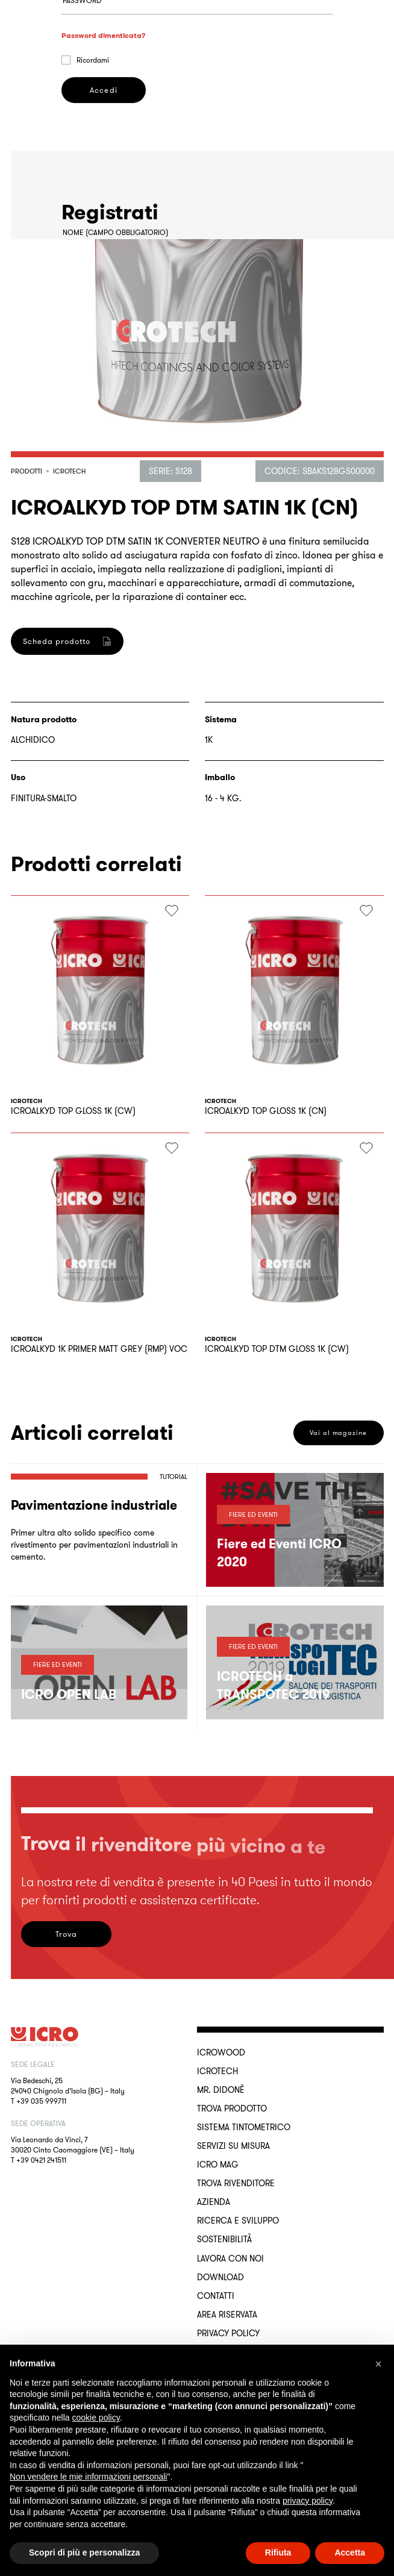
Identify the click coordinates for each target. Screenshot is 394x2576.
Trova (66, 1934)
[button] (378, 2364)
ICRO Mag (218, 2164)
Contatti (215, 2296)
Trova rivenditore (236, 2183)
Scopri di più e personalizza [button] (84, 2552)
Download (220, 2277)
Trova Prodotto (232, 2108)
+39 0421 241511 (41, 2160)
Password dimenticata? (103, 115)
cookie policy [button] (96, 2417)
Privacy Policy (228, 2333)
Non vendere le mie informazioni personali (88, 2476)
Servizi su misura (233, 2146)
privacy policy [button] (308, 2501)
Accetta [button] (349, 2552)
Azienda (213, 2202)
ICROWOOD (221, 2052)
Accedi (103, 169)
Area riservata (227, 2314)
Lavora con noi (230, 2258)
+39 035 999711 (41, 2101)
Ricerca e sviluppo (238, 2220)
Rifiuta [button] (278, 2552)
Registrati (104, 759)
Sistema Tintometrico (243, 2127)
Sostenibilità (224, 2239)
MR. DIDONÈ (221, 2090)
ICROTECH (217, 2071)
